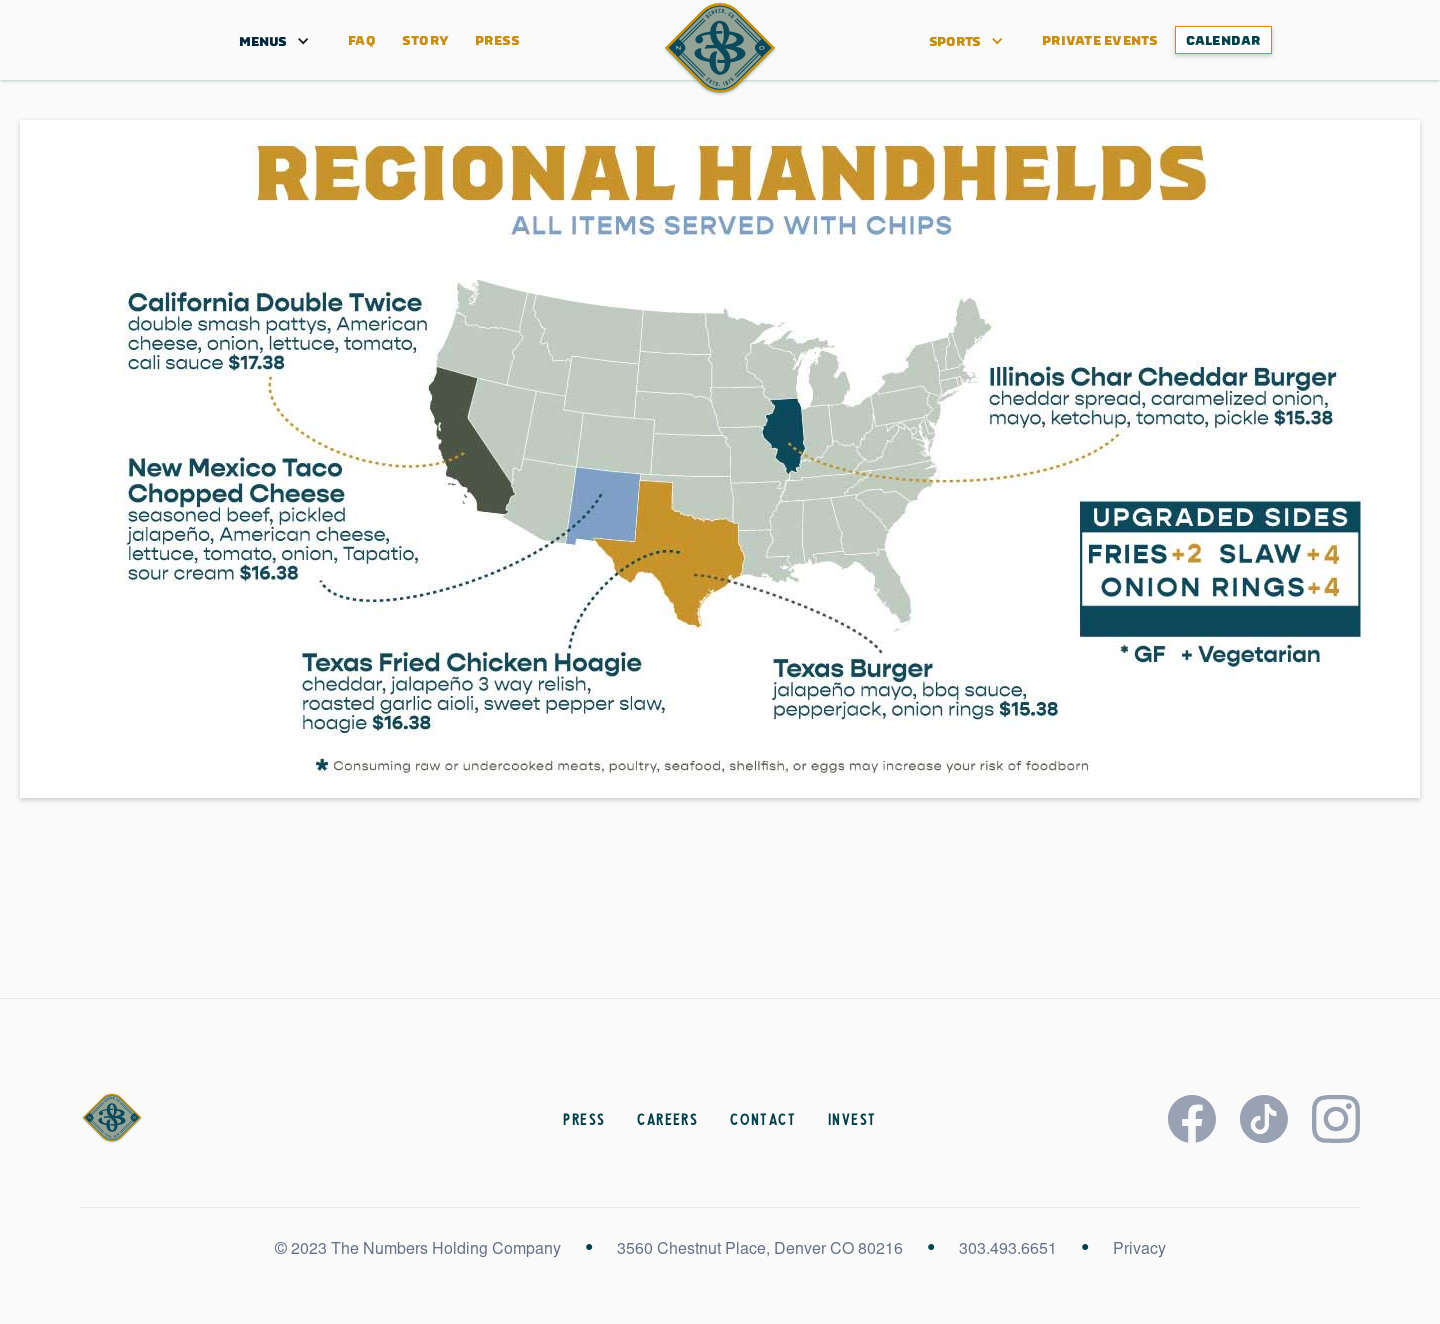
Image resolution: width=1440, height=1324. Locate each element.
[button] (263, 40)
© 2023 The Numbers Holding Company (418, 1250)
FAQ (362, 40)
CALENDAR (1223, 40)
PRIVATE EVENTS (1100, 40)
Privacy (1139, 1250)
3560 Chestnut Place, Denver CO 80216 (760, 1250)
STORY (425, 40)
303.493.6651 (1008, 1250)
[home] (720, 49)
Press (497, 40)
